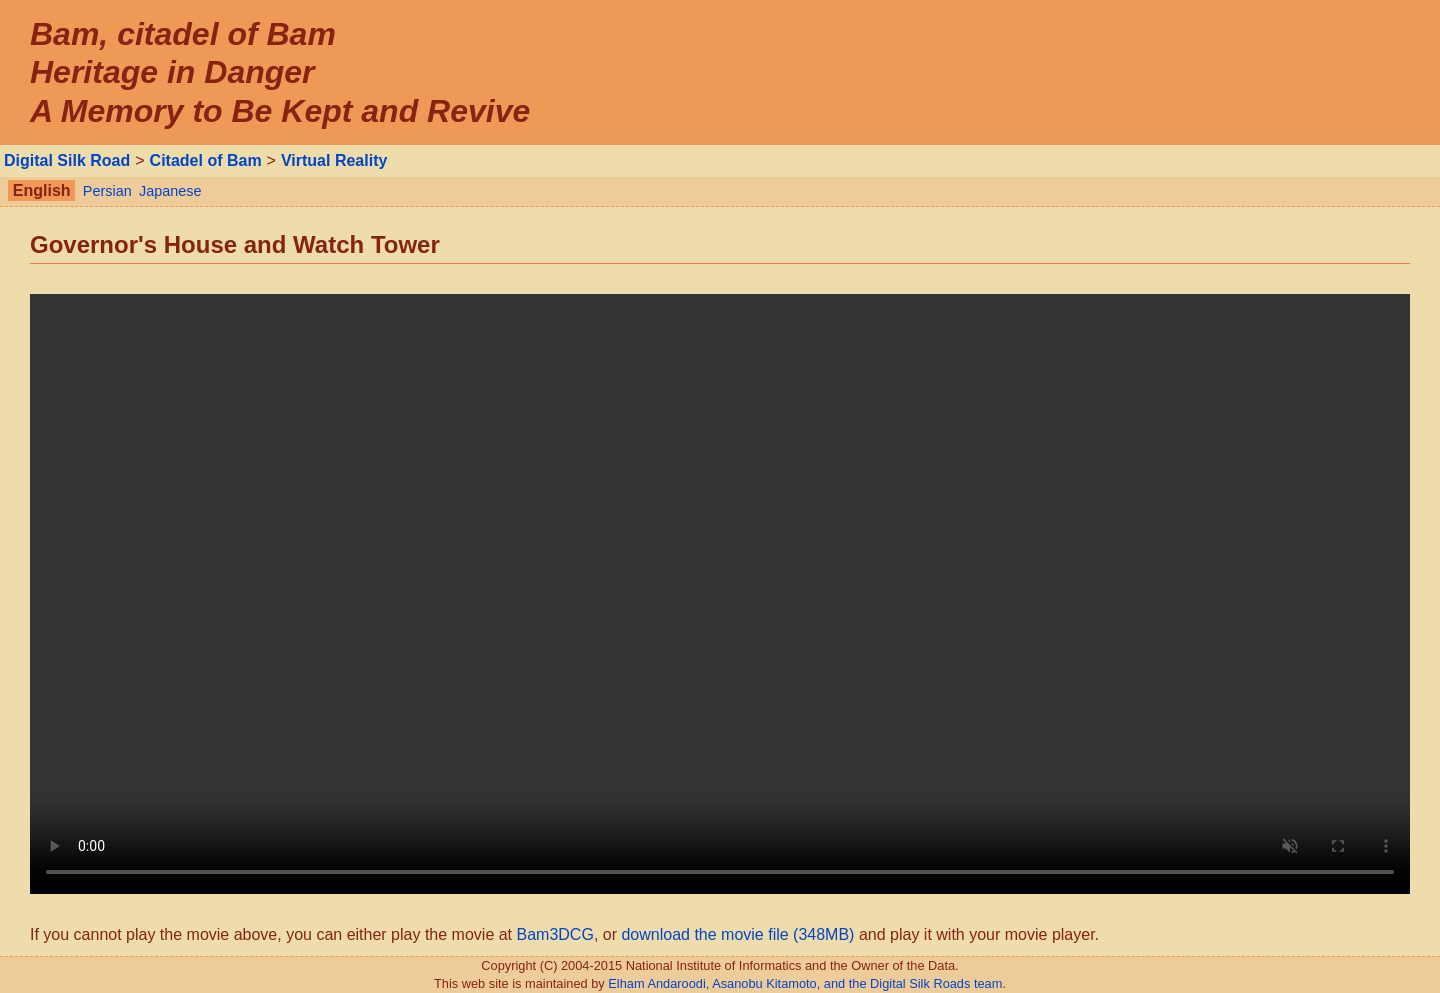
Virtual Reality (334, 160)
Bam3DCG (555, 934)
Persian (107, 191)
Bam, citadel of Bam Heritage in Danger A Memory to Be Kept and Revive (280, 72)
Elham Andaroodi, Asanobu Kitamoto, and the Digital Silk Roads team (805, 983)
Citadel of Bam (206, 160)
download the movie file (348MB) (737, 934)
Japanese (170, 191)
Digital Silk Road (67, 160)
